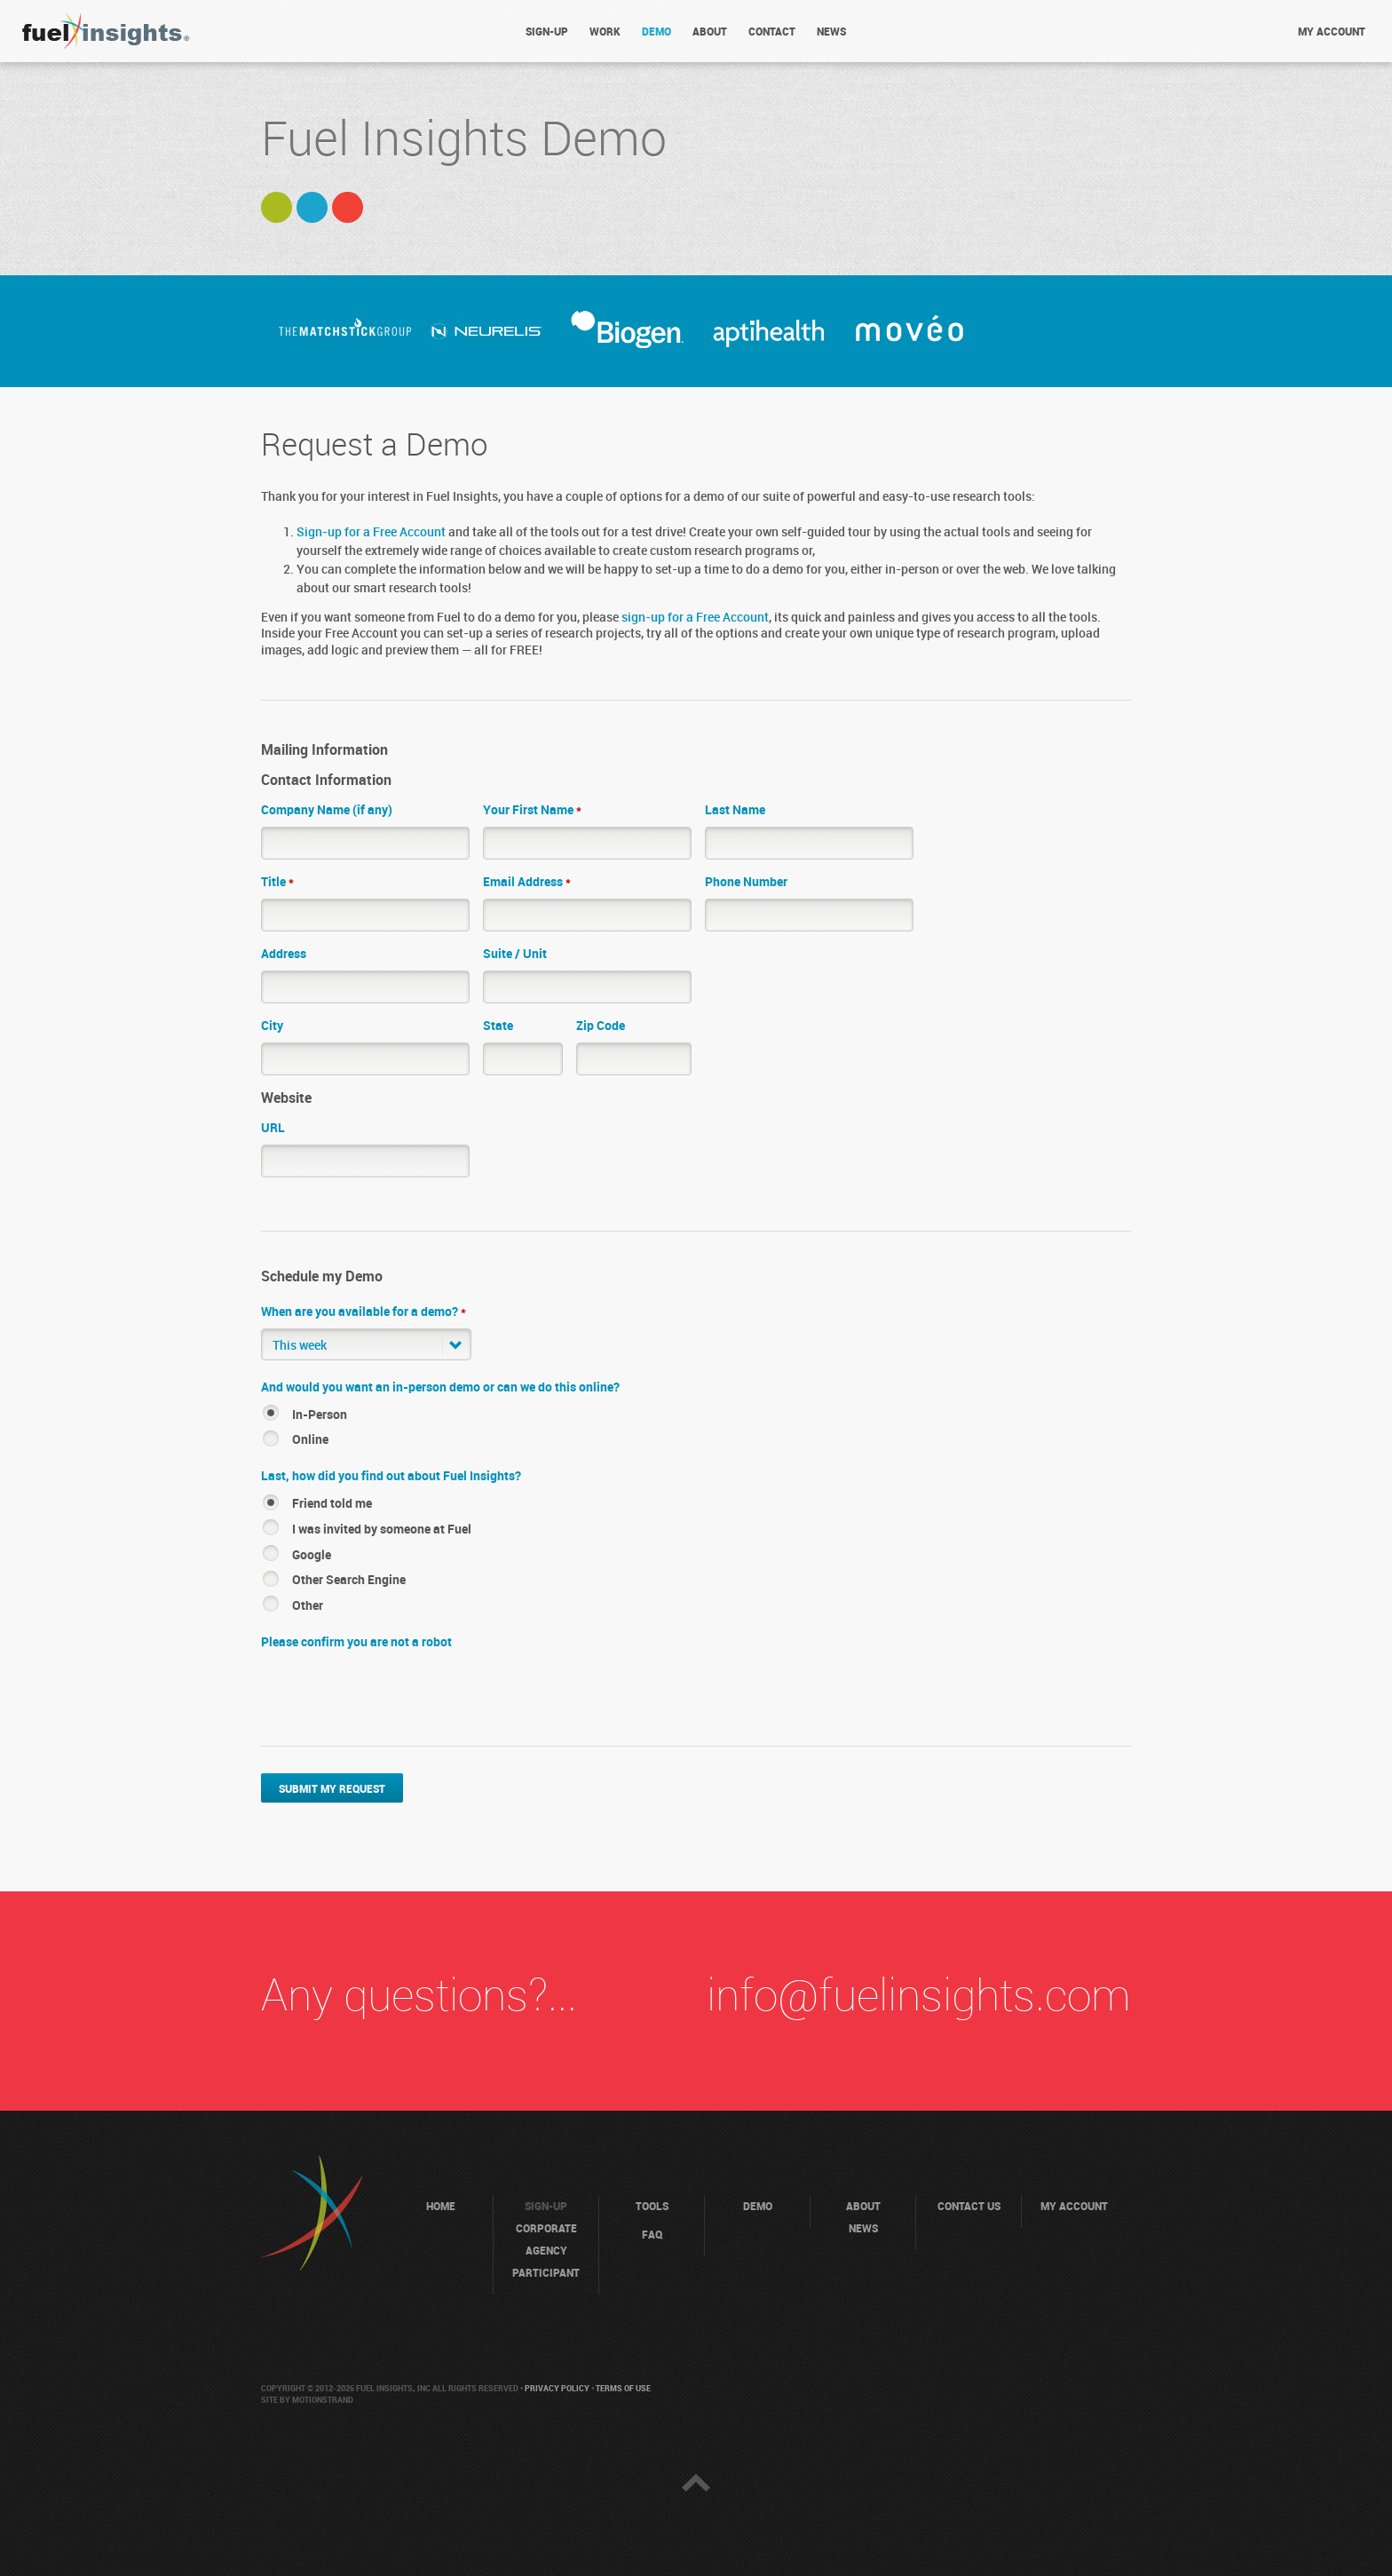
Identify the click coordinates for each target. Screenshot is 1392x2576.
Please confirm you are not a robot (356, 1642)
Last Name (735, 810)
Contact (771, 32)
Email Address (527, 882)
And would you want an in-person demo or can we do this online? (440, 1387)
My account (1331, 32)
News (831, 32)
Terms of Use (623, 2389)
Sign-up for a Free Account (371, 532)
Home (440, 2207)
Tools (652, 2207)
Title (277, 882)
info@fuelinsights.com (919, 1997)
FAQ (652, 2235)
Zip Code (600, 1026)
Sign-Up (547, 32)
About (709, 32)
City (272, 1026)
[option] (344, 331)
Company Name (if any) (326, 810)
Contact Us (968, 2207)
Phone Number (746, 882)
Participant (546, 2273)
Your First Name (532, 810)
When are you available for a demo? (363, 1312)
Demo (656, 32)
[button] (366, 1344)
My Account (1074, 2207)
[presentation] (396, 1693)
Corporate (546, 2229)
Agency (546, 2251)
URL (273, 1128)
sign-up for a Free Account (695, 617)
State (498, 1026)
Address (283, 954)
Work (605, 32)
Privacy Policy (557, 2389)
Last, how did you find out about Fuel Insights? (391, 1476)
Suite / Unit (515, 954)
